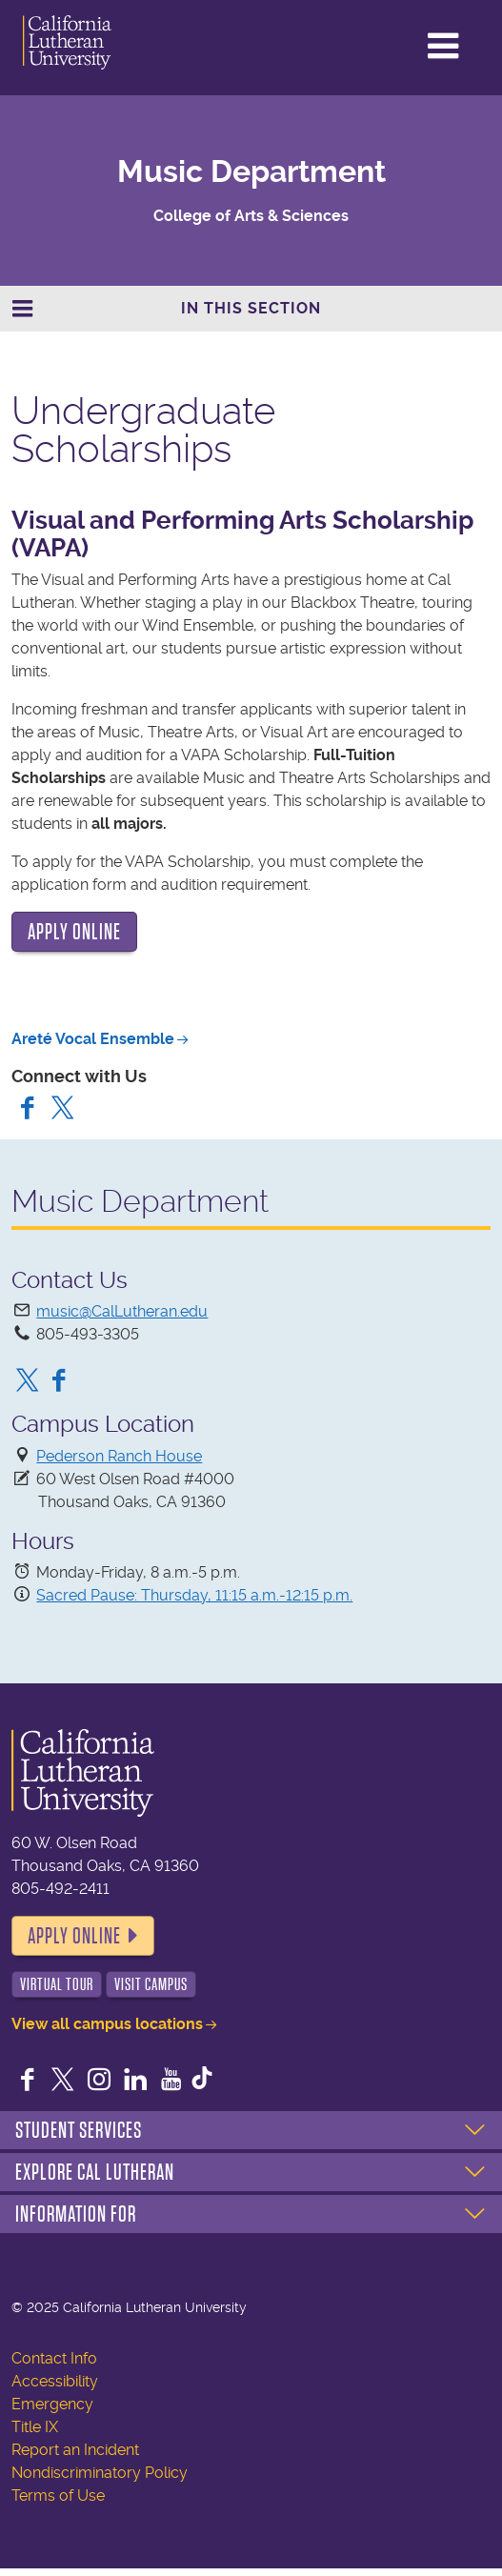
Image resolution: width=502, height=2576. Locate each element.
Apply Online (74, 1935)
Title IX (34, 2427)
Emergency (52, 2404)
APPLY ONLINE (74, 931)
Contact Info (54, 2358)
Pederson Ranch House (119, 1456)
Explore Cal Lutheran (94, 2172)
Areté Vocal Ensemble (92, 1039)
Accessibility (54, 2381)
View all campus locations (107, 2024)
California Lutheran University (94, 42)
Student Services (78, 2130)
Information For (75, 2214)
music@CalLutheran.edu (122, 1311)
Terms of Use (58, 2495)
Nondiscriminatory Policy (99, 2473)
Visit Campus (151, 1984)
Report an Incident (75, 2450)
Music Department (251, 171)
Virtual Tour (56, 1984)
